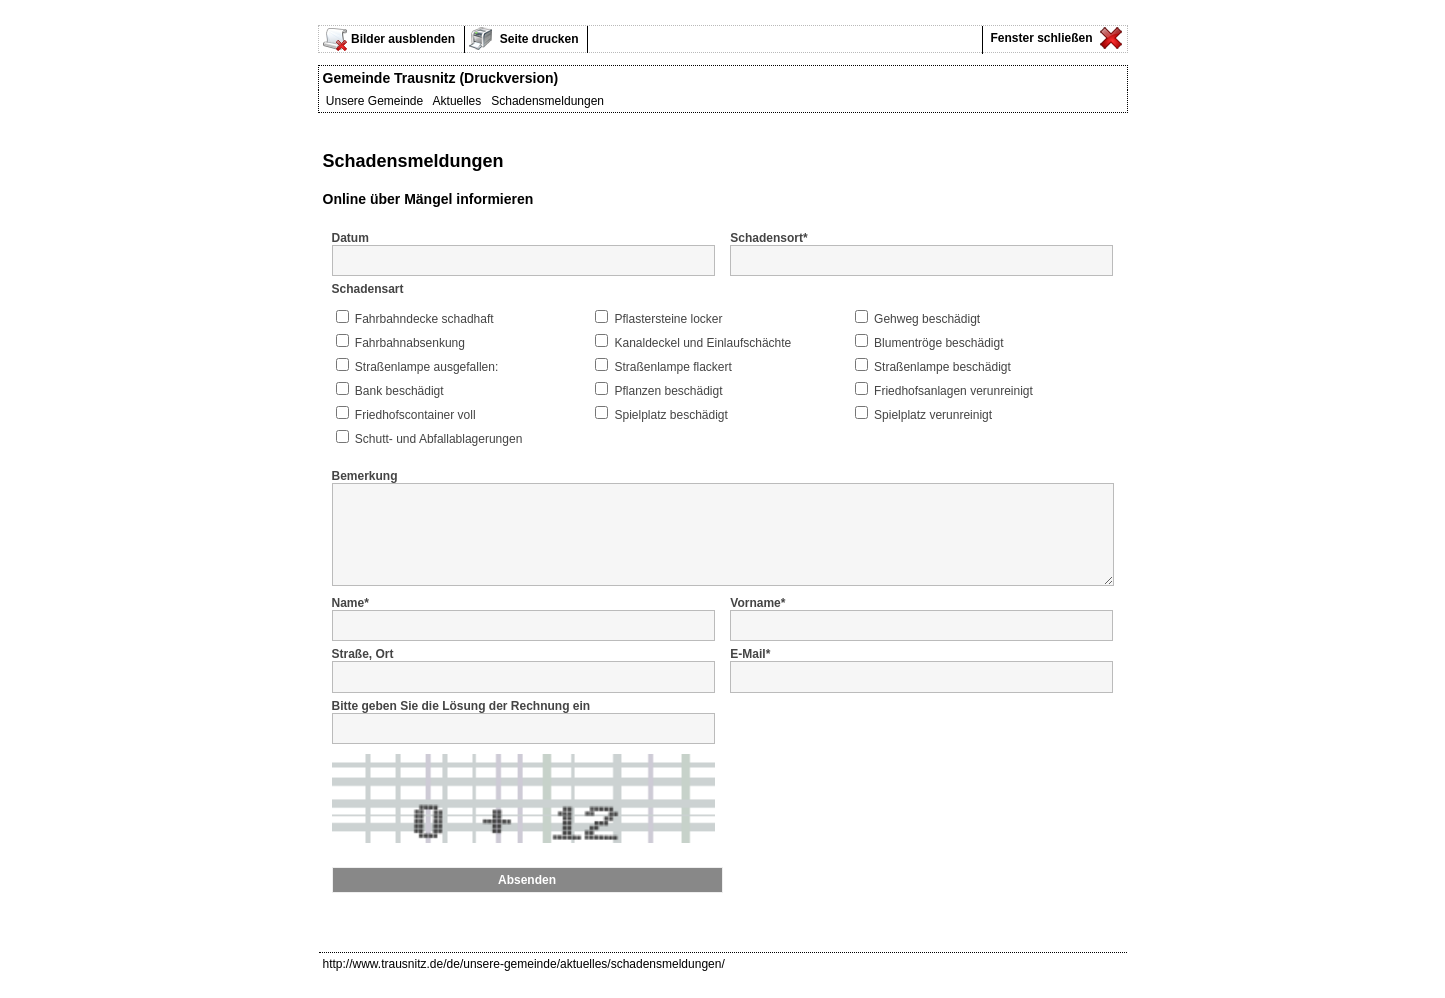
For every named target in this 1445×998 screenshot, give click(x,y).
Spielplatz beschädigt (670, 415)
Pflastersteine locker (668, 319)
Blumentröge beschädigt (938, 343)
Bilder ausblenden (403, 39)
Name (350, 618)
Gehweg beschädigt (927, 319)
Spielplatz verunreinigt (933, 415)
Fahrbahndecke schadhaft (424, 319)
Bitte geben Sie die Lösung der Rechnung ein (461, 721)
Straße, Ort (363, 669)
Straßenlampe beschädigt (942, 367)
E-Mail (750, 669)
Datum (350, 238)
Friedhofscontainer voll (415, 415)
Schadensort (768, 238)
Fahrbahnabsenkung (410, 343)
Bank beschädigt (399, 391)
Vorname (757, 618)
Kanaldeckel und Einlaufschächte (702, 343)
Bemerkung (365, 476)
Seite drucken (538, 39)
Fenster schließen (1039, 38)
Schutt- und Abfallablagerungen (438, 439)
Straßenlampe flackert (672, 367)
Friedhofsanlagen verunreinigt (953, 391)
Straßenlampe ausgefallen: (426, 367)
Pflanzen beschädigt (668, 391)
